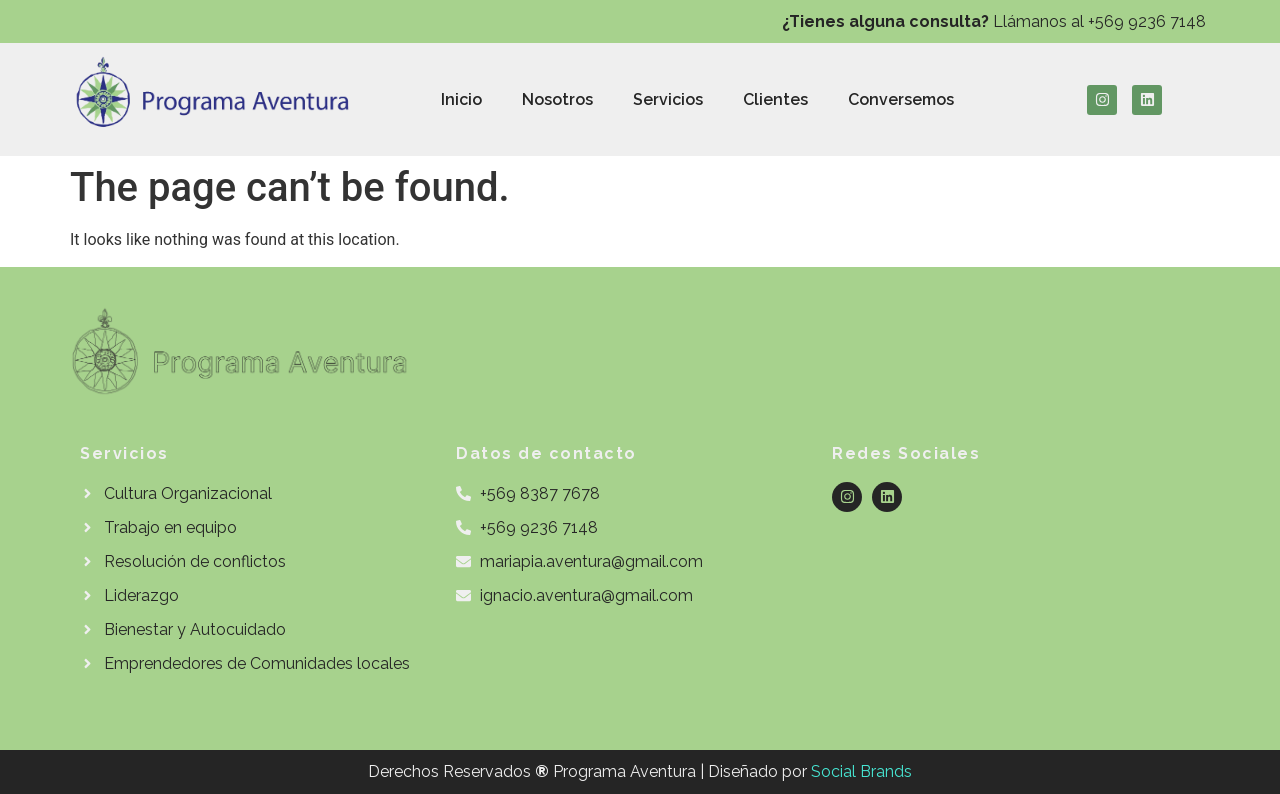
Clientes (775, 99)
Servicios (668, 99)
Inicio (461, 99)
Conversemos (901, 99)
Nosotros (557, 99)
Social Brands (861, 771)
